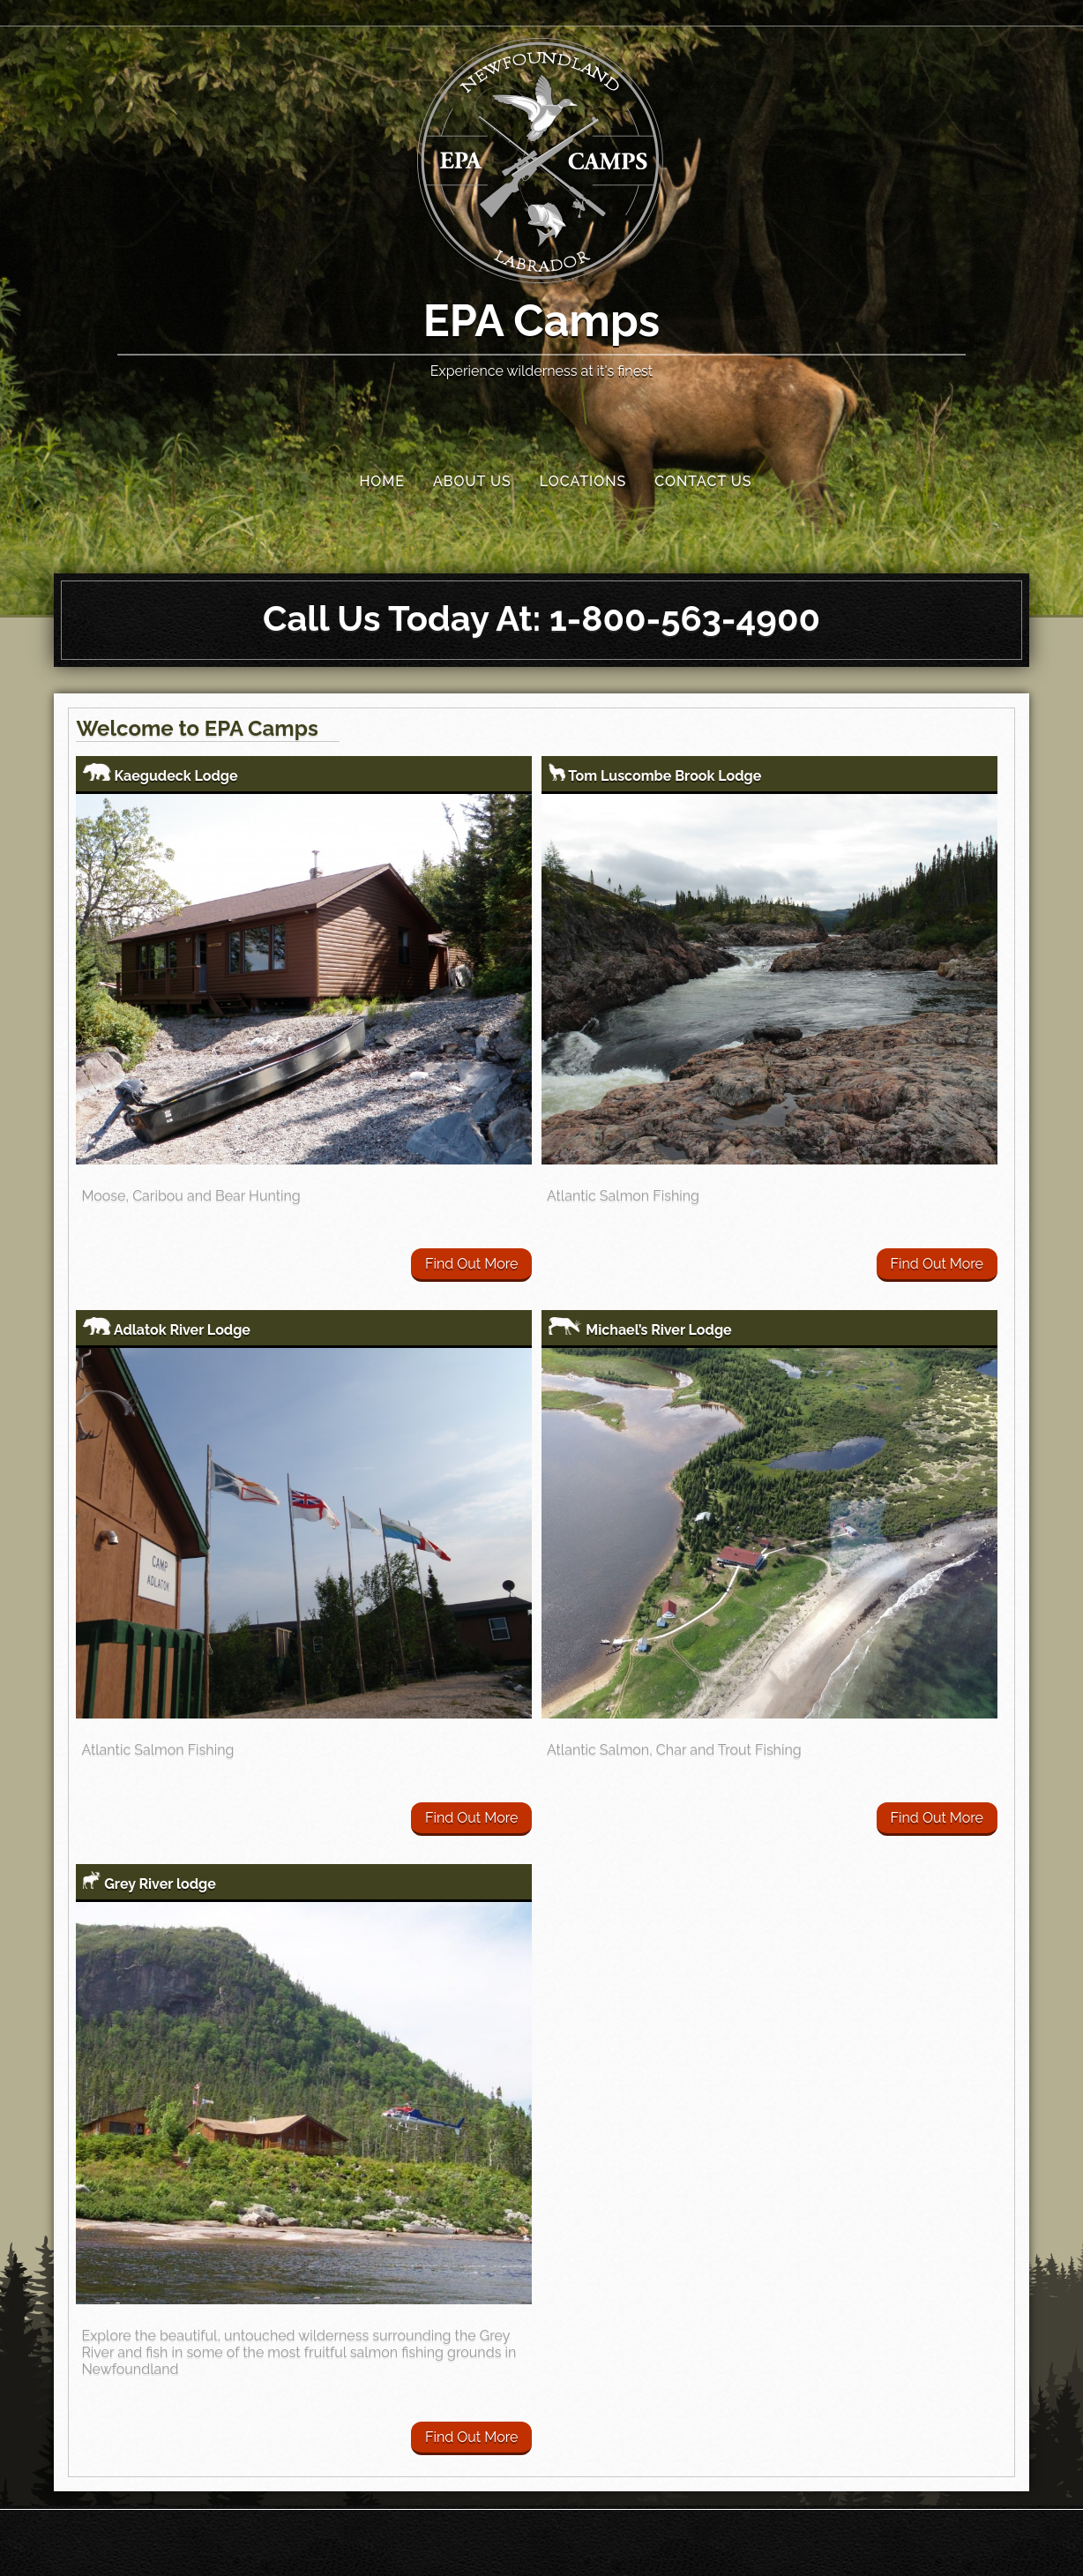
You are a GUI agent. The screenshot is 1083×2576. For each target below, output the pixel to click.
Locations (583, 481)
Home (382, 481)
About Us (472, 481)
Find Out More (471, 1263)
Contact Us (702, 481)
